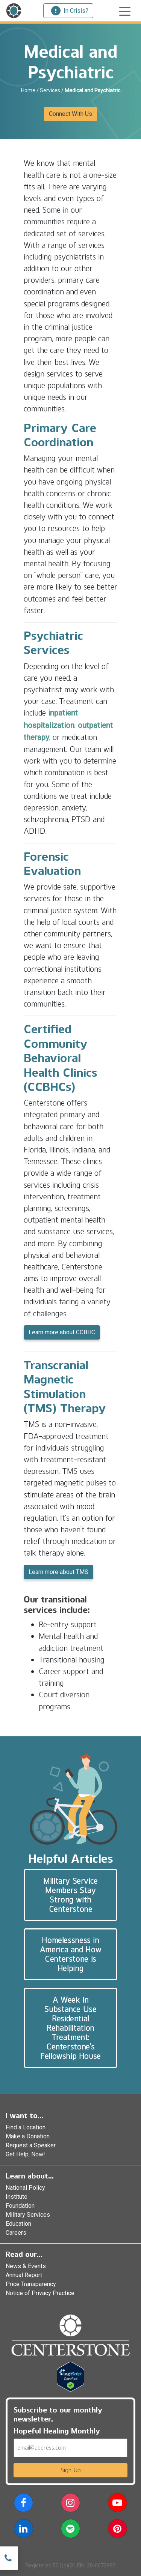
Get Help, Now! (25, 2154)
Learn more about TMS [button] (58, 1571)
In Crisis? (69, 10)
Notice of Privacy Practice (40, 2293)
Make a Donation (28, 2136)
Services (50, 90)
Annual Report (24, 2275)
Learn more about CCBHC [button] (62, 1332)
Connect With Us (70, 113)
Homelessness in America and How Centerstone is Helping (70, 1954)
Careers (16, 2232)
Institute (16, 2196)
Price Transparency (31, 2284)
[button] (23, 2504)
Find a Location (25, 2127)
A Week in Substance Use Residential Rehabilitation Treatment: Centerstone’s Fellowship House (70, 2028)
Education (18, 2223)
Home (28, 90)
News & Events (26, 2266)
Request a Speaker (31, 2145)
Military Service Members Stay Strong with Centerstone (70, 1895)
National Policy (25, 2187)
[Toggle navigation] (125, 11)
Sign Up (71, 2470)
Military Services (28, 2214)
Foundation (20, 2205)
